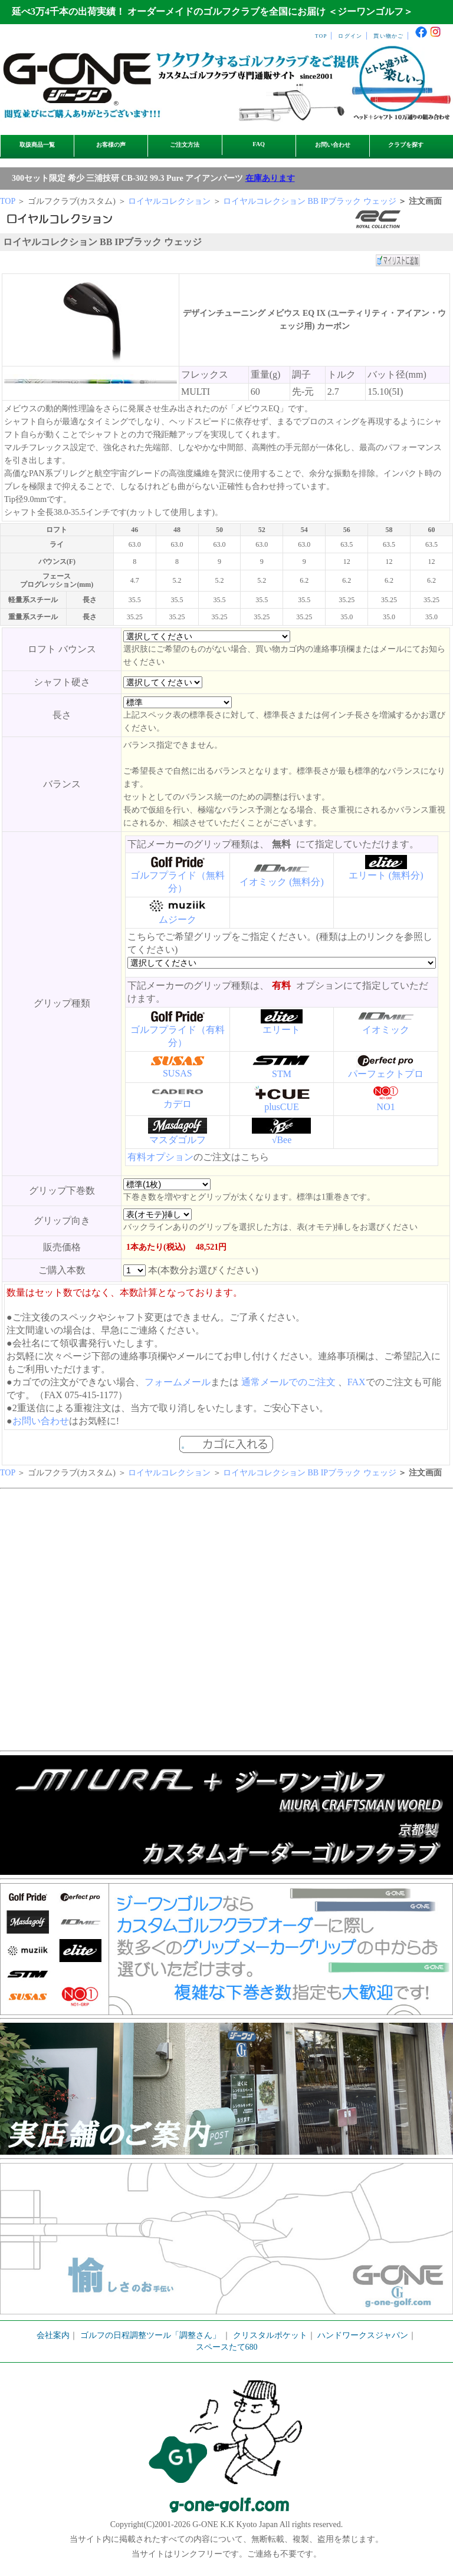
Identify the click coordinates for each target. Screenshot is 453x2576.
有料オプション (160, 1157)
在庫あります (270, 178)
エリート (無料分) (386, 875)
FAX (356, 1382)
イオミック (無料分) (281, 882)
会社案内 (53, 2335)
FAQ (258, 144)
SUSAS (177, 1073)
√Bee (282, 1140)
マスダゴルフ (177, 1140)
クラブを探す (406, 144)
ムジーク (177, 919)
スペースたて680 (227, 2347)
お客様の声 (111, 144)
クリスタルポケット (270, 2335)
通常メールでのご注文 (288, 1382)
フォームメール (178, 1382)
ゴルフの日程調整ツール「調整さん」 (150, 2335)
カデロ (177, 1104)
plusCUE (281, 1107)
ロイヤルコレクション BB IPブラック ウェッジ (309, 201)
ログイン (350, 36)
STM (281, 1074)
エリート (281, 1030)
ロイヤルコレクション (169, 201)
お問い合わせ (332, 144)
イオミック (385, 1030)
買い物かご (388, 36)
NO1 (386, 1107)
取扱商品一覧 (37, 144)
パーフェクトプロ (386, 1074)
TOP (321, 36)
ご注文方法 (184, 144)
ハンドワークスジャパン (362, 2335)
